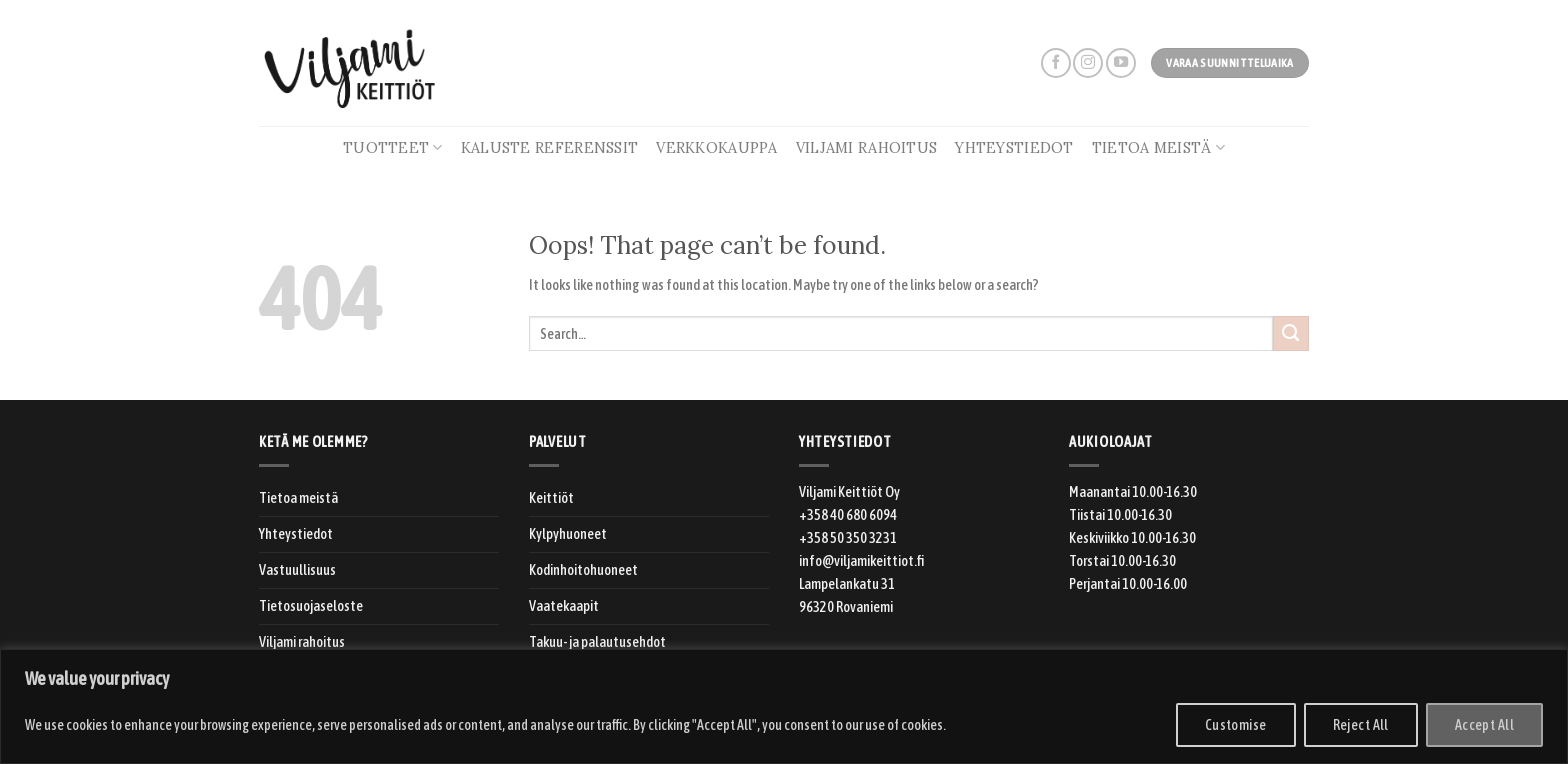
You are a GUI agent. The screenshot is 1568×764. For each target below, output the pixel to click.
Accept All (1484, 725)
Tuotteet (393, 147)
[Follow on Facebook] (1056, 63)
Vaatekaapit (564, 606)
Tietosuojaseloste (311, 606)
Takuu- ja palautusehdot (597, 642)
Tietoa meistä (1158, 147)
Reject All (1361, 725)
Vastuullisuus (297, 570)
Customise (1236, 725)
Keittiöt (551, 498)
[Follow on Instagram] (1088, 63)
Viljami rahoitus (867, 148)
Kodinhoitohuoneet (583, 570)
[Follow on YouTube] (1121, 63)
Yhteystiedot (1014, 148)
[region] (784, 706)
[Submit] (1291, 334)
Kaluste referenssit (549, 148)
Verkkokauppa (716, 148)
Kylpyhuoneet (568, 534)
